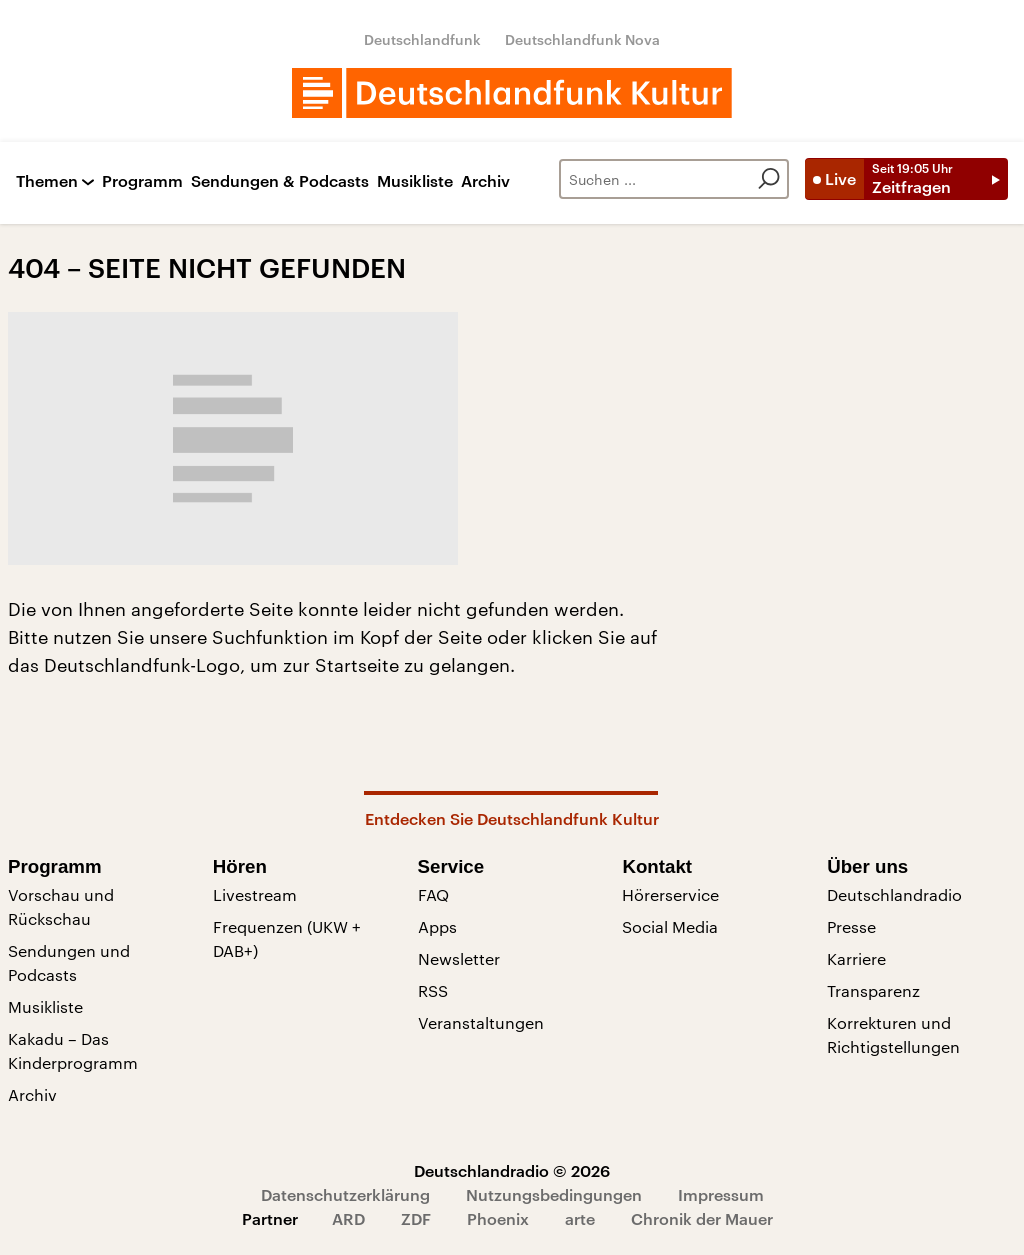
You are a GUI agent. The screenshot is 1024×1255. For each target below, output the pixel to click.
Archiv (485, 181)
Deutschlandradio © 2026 (512, 1170)
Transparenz (873, 990)
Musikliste (415, 181)
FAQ (433, 894)
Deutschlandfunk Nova (582, 39)
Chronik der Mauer (702, 1218)
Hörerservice (670, 894)
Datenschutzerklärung (345, 1194)
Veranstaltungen (481, 1022)
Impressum (721, 1194)
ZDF (416, 1218)
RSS (433, 990)
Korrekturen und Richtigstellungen (893, 1034)
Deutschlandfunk (422, 39)
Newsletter (459, 958)
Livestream (255, 894)
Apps (437, 926)
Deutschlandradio (894, 894)
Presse (851, 926)
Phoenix (498, 1218)
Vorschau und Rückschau (61, 906)
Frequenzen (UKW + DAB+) (287, 938)
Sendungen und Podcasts (69, 962)
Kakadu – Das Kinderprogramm (73, 1050)
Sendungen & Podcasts (280, 181)
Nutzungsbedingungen (554, 1194)
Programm (142, 181)
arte (580, 1218)
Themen (47, 181)
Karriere (856, 958)
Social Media (670, 926)
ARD (348, 1218)
